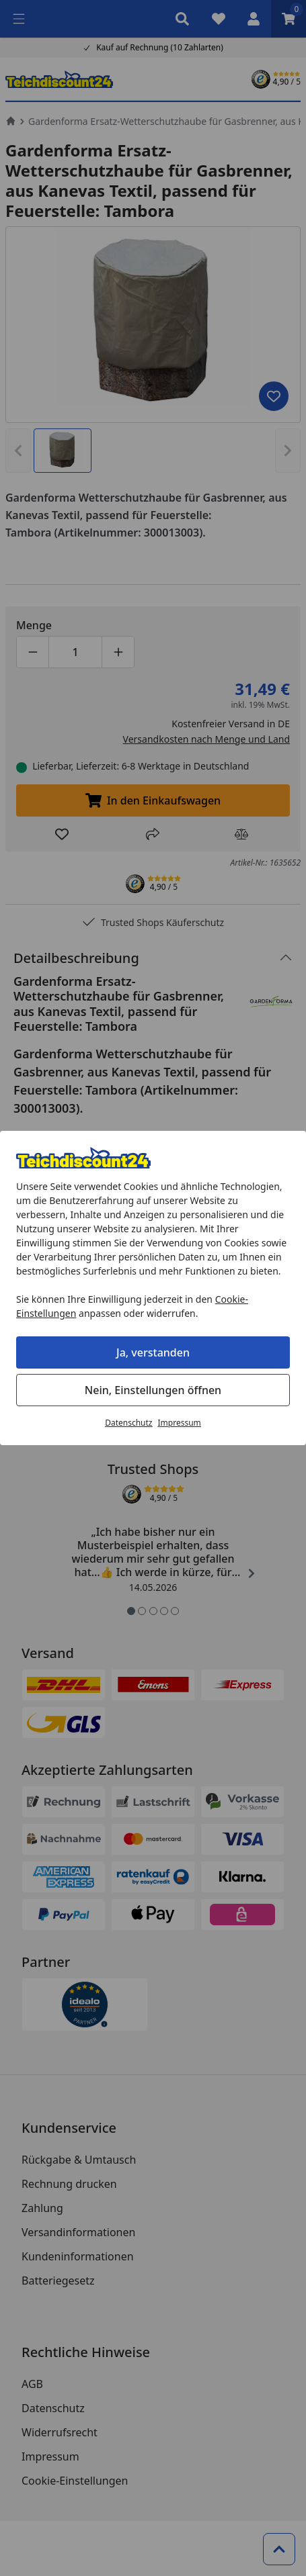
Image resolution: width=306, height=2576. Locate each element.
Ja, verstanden (153, 1352)
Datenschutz (128, 1422)
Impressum (179, 1422)
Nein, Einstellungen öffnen (153, 1390)
